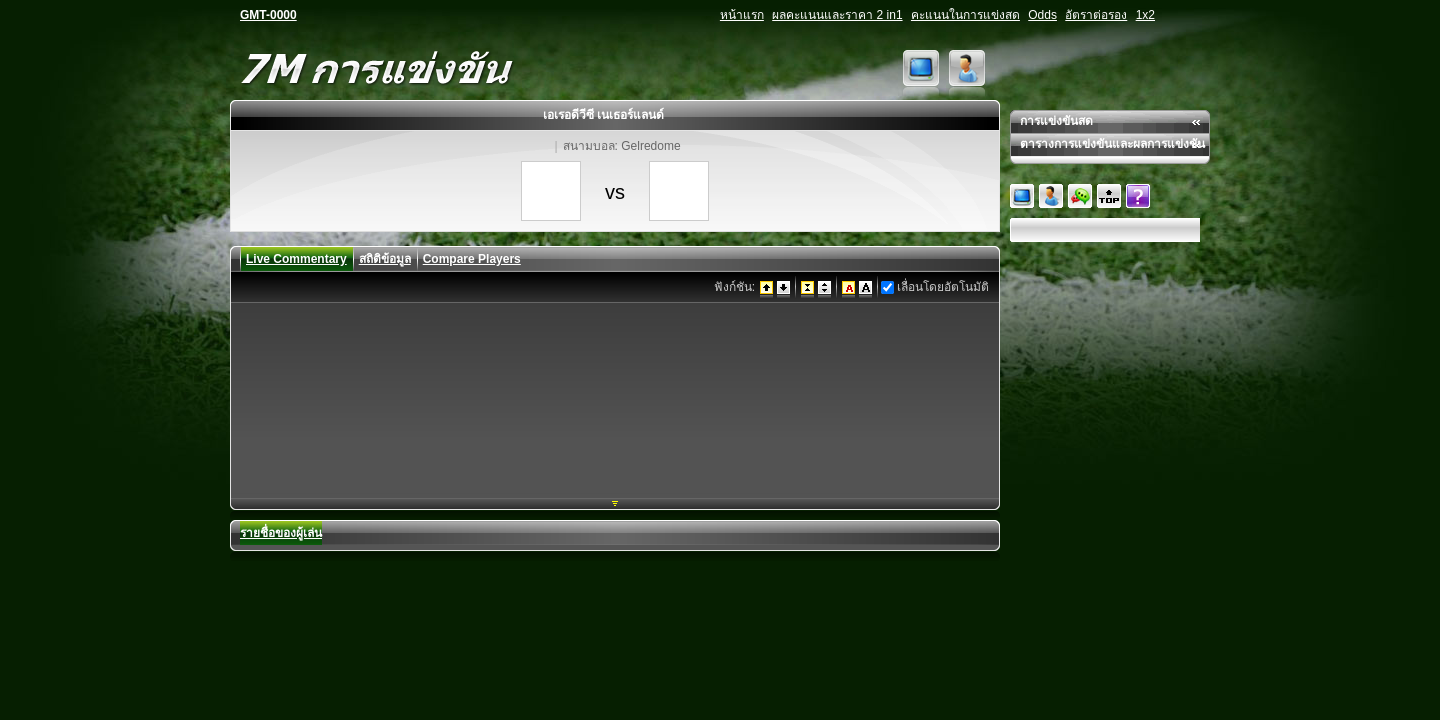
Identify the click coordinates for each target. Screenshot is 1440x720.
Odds (1042, 15)
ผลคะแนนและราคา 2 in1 (837, 15)
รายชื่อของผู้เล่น (281, 533)
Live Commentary (296, 259)
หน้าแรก (742, 15)
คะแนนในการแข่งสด (965, 15)
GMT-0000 (268, 15)
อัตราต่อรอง (1096, 15)
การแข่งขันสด (1056, 121)
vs (615, 192)
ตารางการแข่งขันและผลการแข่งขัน (1112, 144)
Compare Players (472, 259)
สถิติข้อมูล (385, 259)
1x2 (1145, 15)
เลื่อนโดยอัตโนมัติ (943, 287)
